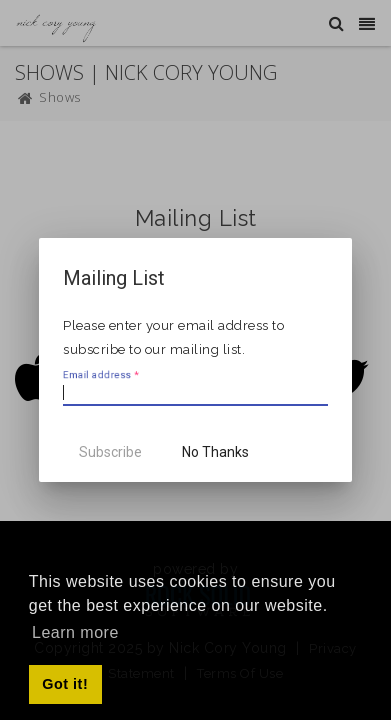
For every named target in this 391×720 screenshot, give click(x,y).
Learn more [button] (75, 632)
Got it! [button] (65, 684)
